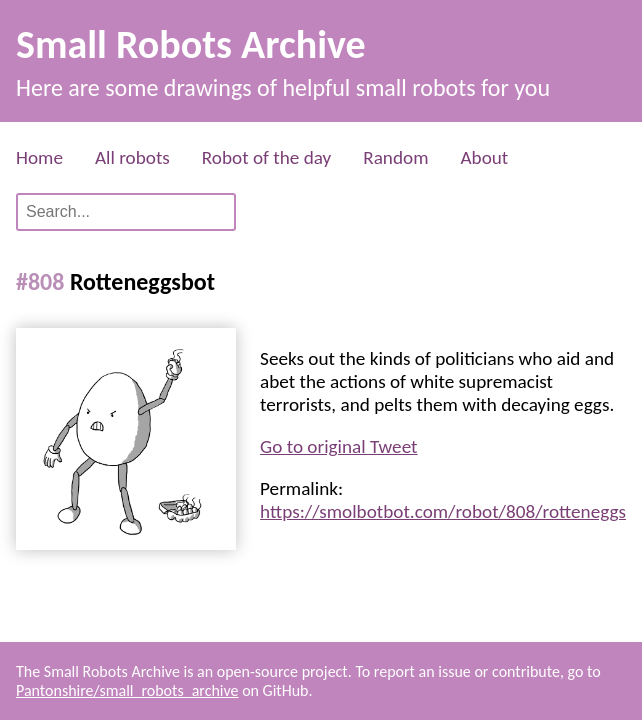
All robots (132, 157)
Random (395, 157)
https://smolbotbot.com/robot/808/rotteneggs (443, 511)
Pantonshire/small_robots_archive (127, 690)
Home (39, 157)
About (484, 157)
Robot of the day (266, 157)
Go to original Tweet (338, 446)
